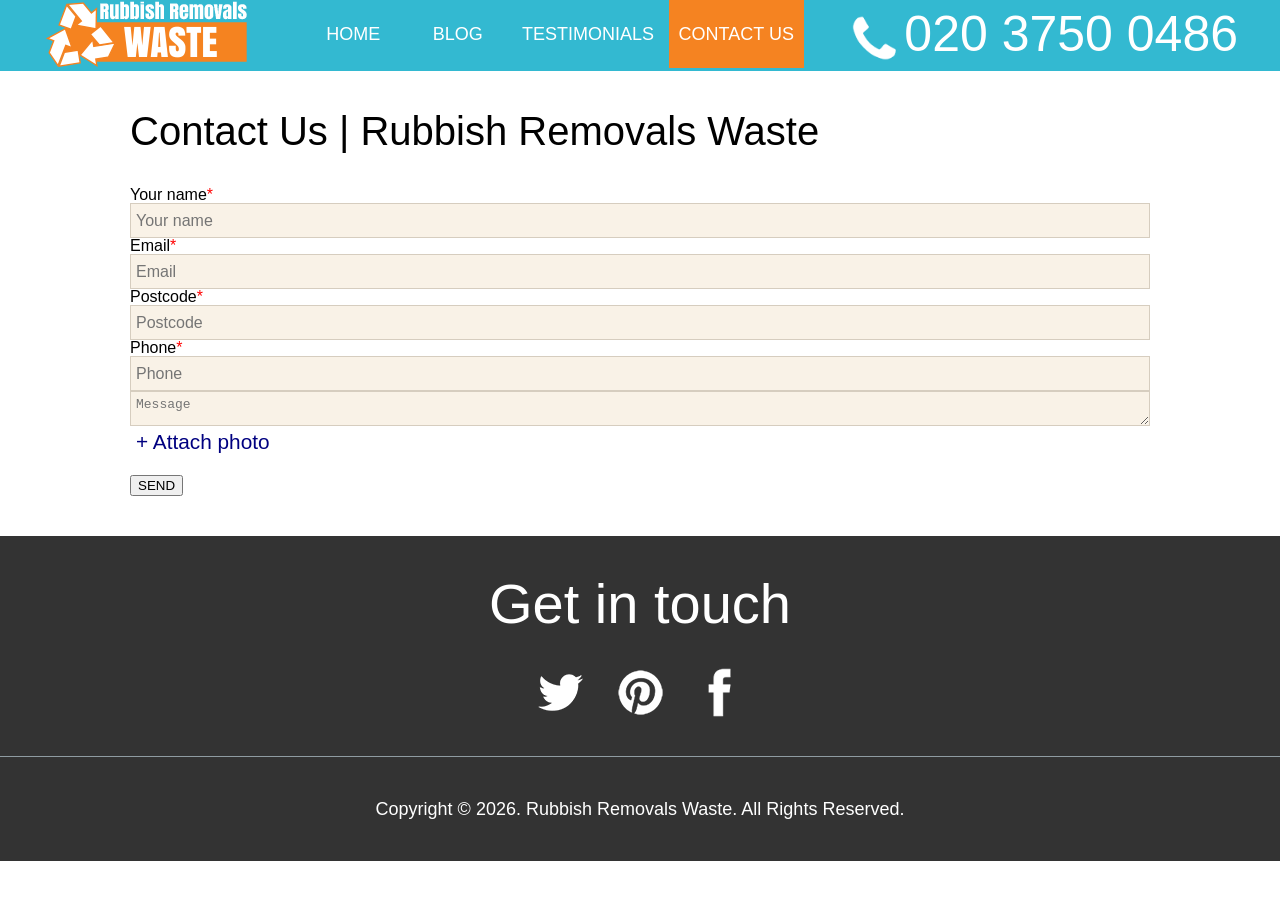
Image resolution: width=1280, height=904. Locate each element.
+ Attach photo (203, 441)
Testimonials (588, 34)
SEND (156, 485)
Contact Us (736, 34)
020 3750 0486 (1041, 35)
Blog (458, 34)
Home (353, 34)
